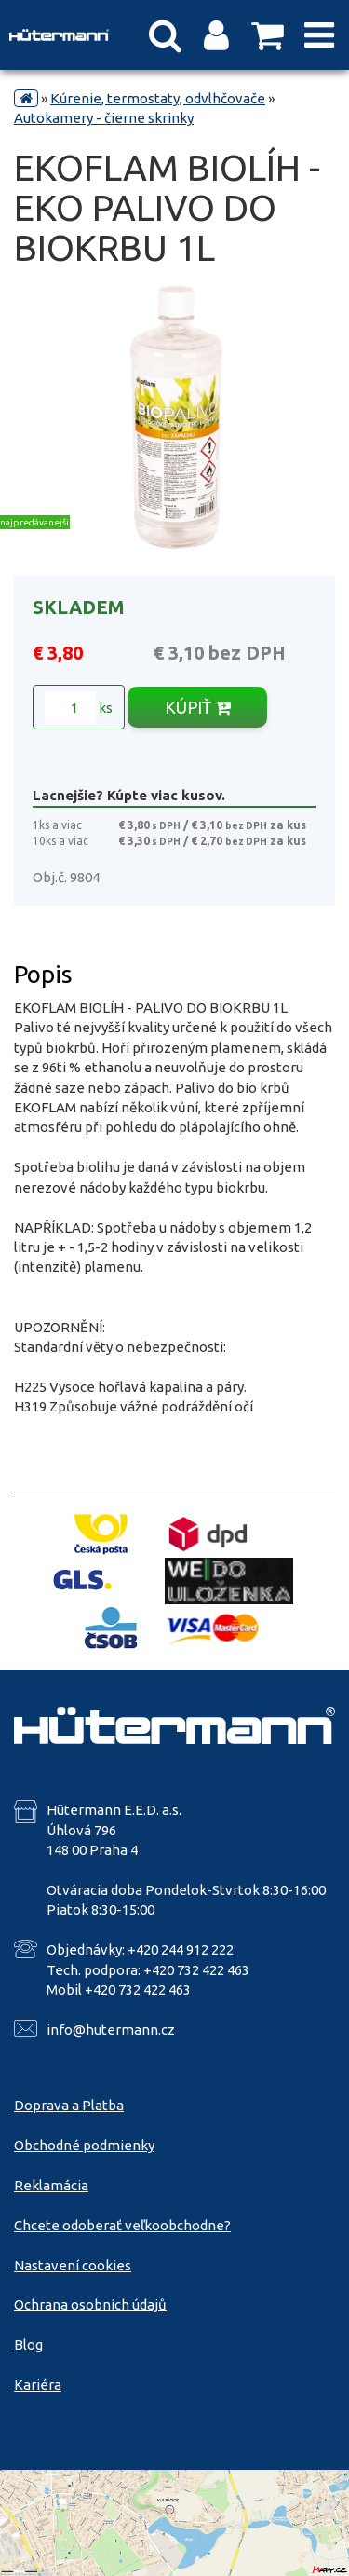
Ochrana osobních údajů (90, 2304)
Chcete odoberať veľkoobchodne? (122, 2225)
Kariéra (37, 2384)
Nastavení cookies (72, 2265)
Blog (28, 2344)
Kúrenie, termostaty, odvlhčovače (157, 98)
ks (79, 708)
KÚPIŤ (198, 707)
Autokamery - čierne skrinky (104, 118)
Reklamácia (51, 2185)
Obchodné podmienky (84, 2145)
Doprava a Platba (69, 2105)
